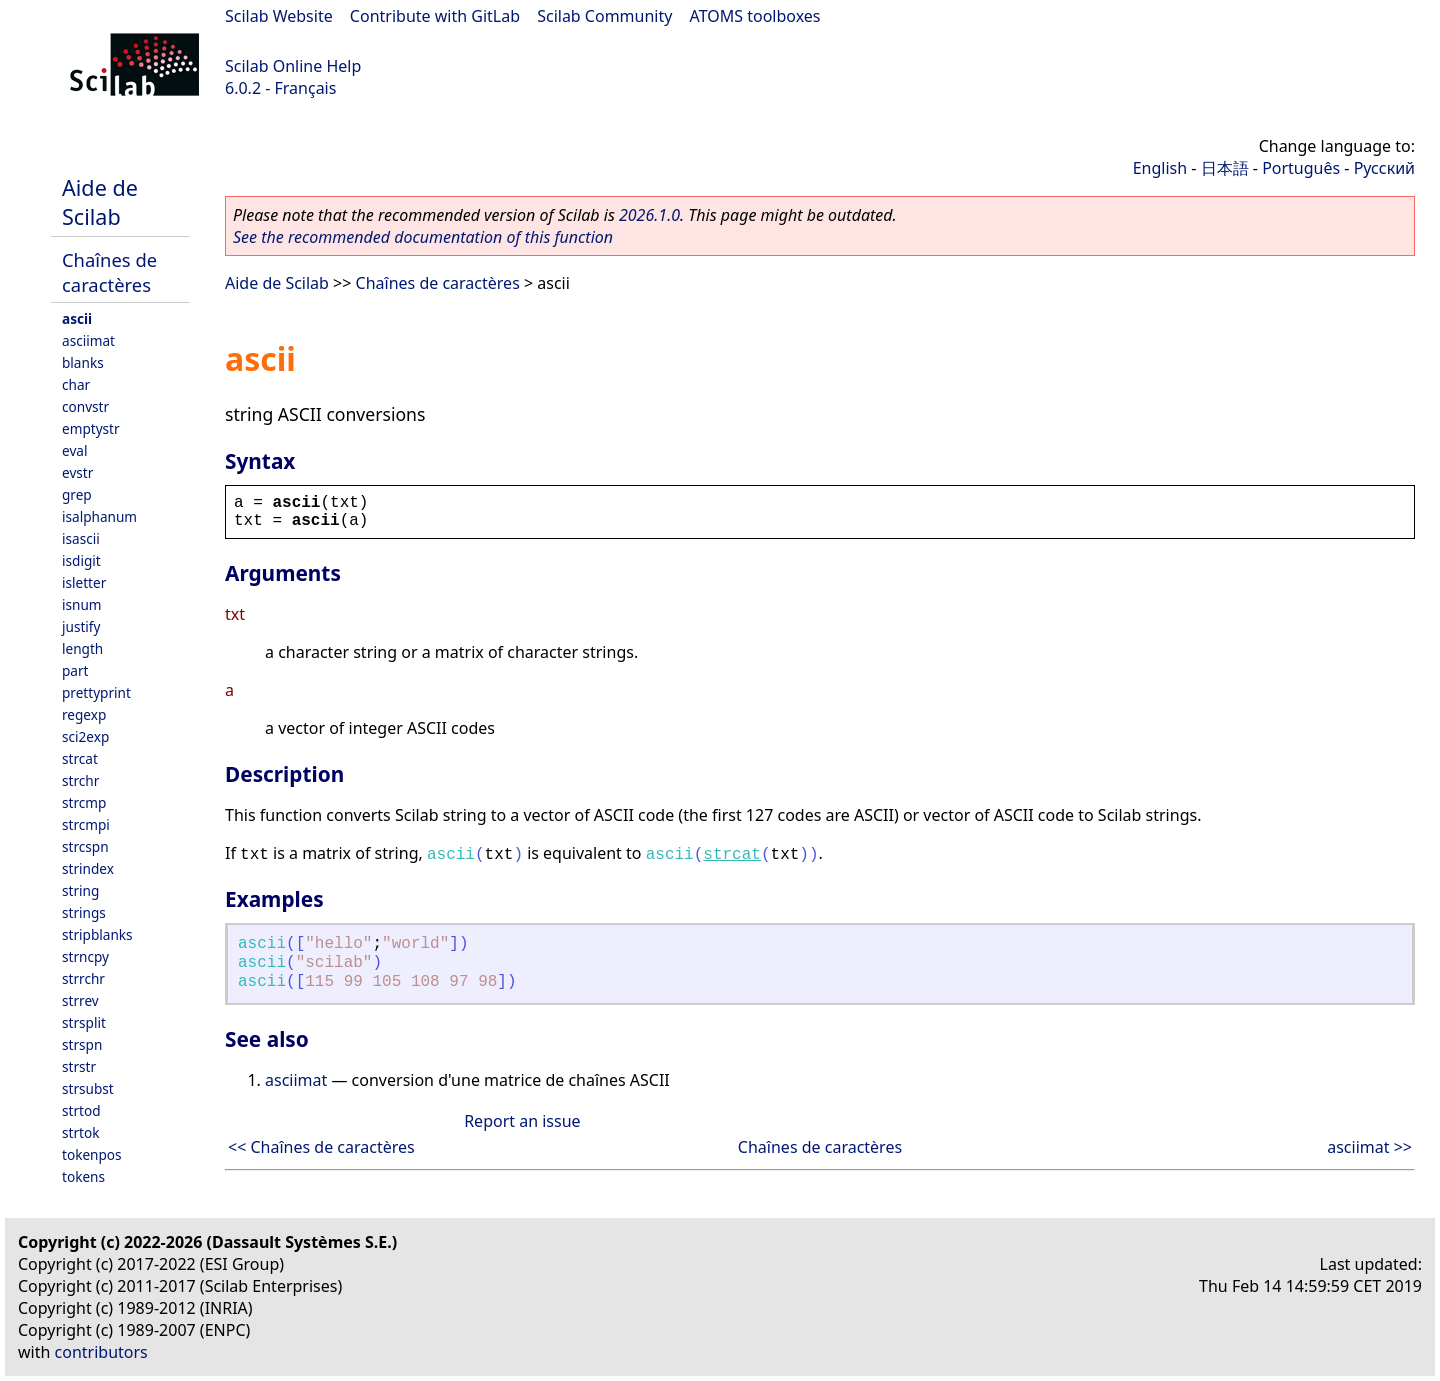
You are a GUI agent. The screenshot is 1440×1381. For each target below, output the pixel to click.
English (1160, 168)
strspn (82, 1044)
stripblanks (97, 934)
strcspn (85, 846)
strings (84, 912)
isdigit (81, 560)
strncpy (85, 956)
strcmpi (86, 824)
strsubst (88, 1088)
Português (1301, 168)
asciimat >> (1369, 1147)
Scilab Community (604, 16)
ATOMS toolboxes (755, 16)
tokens (83, 1176)
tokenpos (92, 1154)
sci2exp (85, 736)
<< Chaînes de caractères (321, 1147)
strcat (80, 758)
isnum (82, 604)
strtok (80, 1132)
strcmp (84, 802)
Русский (1384, 168)
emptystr (91, 428)
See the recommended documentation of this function (423, 237)
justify (81, 626)
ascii (77, 318)
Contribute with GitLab (435, 16)
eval (74, 450)
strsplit (84, 1022)
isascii (81, 538)
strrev (80, 1000)
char (76, 384)
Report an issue (522, 1121)
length (82, 648)
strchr (80, 780)
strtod (81, 1110)
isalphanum (99, 516)
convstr (85, 406)
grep (77, 494)
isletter (84, 582)
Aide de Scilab (100, 202)
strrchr (83, 978)
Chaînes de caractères (109, 272)
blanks (83, 362)
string (80, 890)
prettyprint (96, 692)
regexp (84, 714)
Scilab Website (279, 16)
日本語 (1225, 168)
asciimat (88, 340)
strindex (88, 868)
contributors (101, 1352)
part (75, 670)
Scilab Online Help (293, 66)
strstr (79, 1066)
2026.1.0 (649, 215)
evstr (77, 472)
